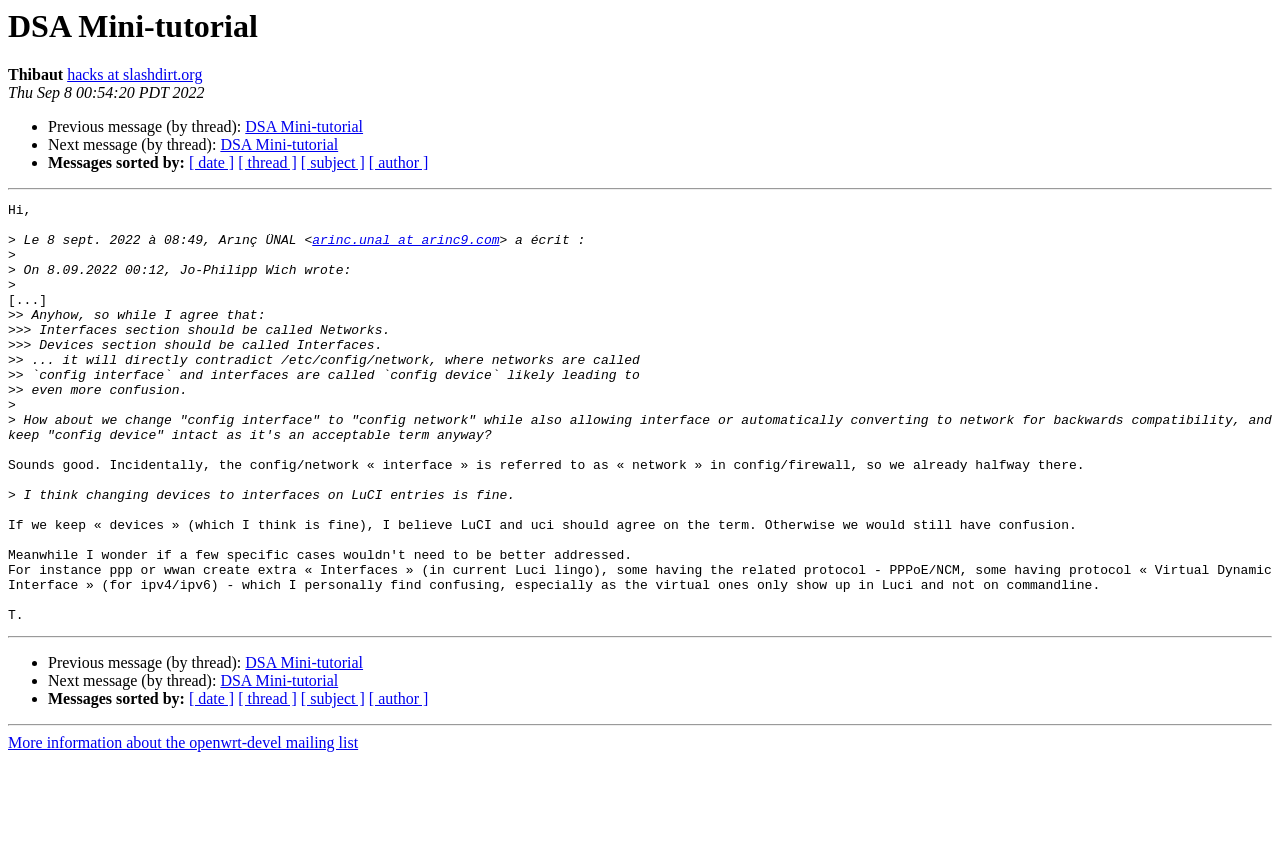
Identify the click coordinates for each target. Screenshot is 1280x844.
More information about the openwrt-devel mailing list (183, 826)
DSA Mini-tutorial (304, 126)
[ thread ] (267, 162)
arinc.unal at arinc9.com (405, 248)
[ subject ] (333, 162)
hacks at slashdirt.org (134, 74)
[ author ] (399, 162)
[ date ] (211, 162)
